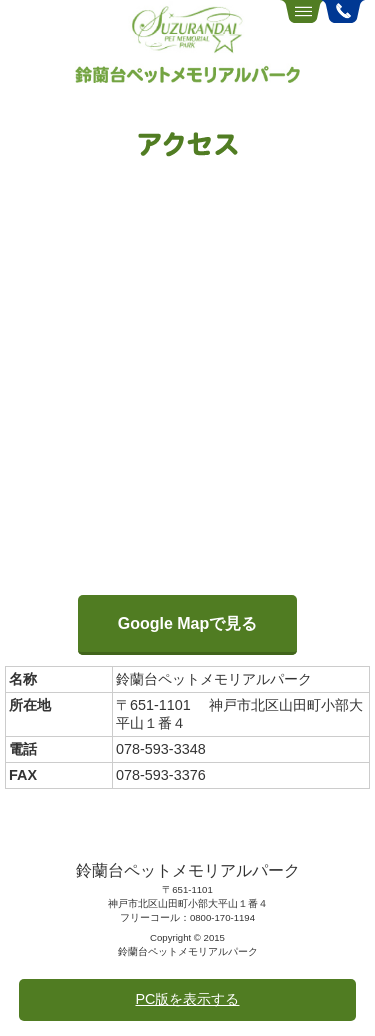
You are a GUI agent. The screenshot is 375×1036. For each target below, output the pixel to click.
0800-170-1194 (222, 917)
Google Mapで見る (188, 623)
